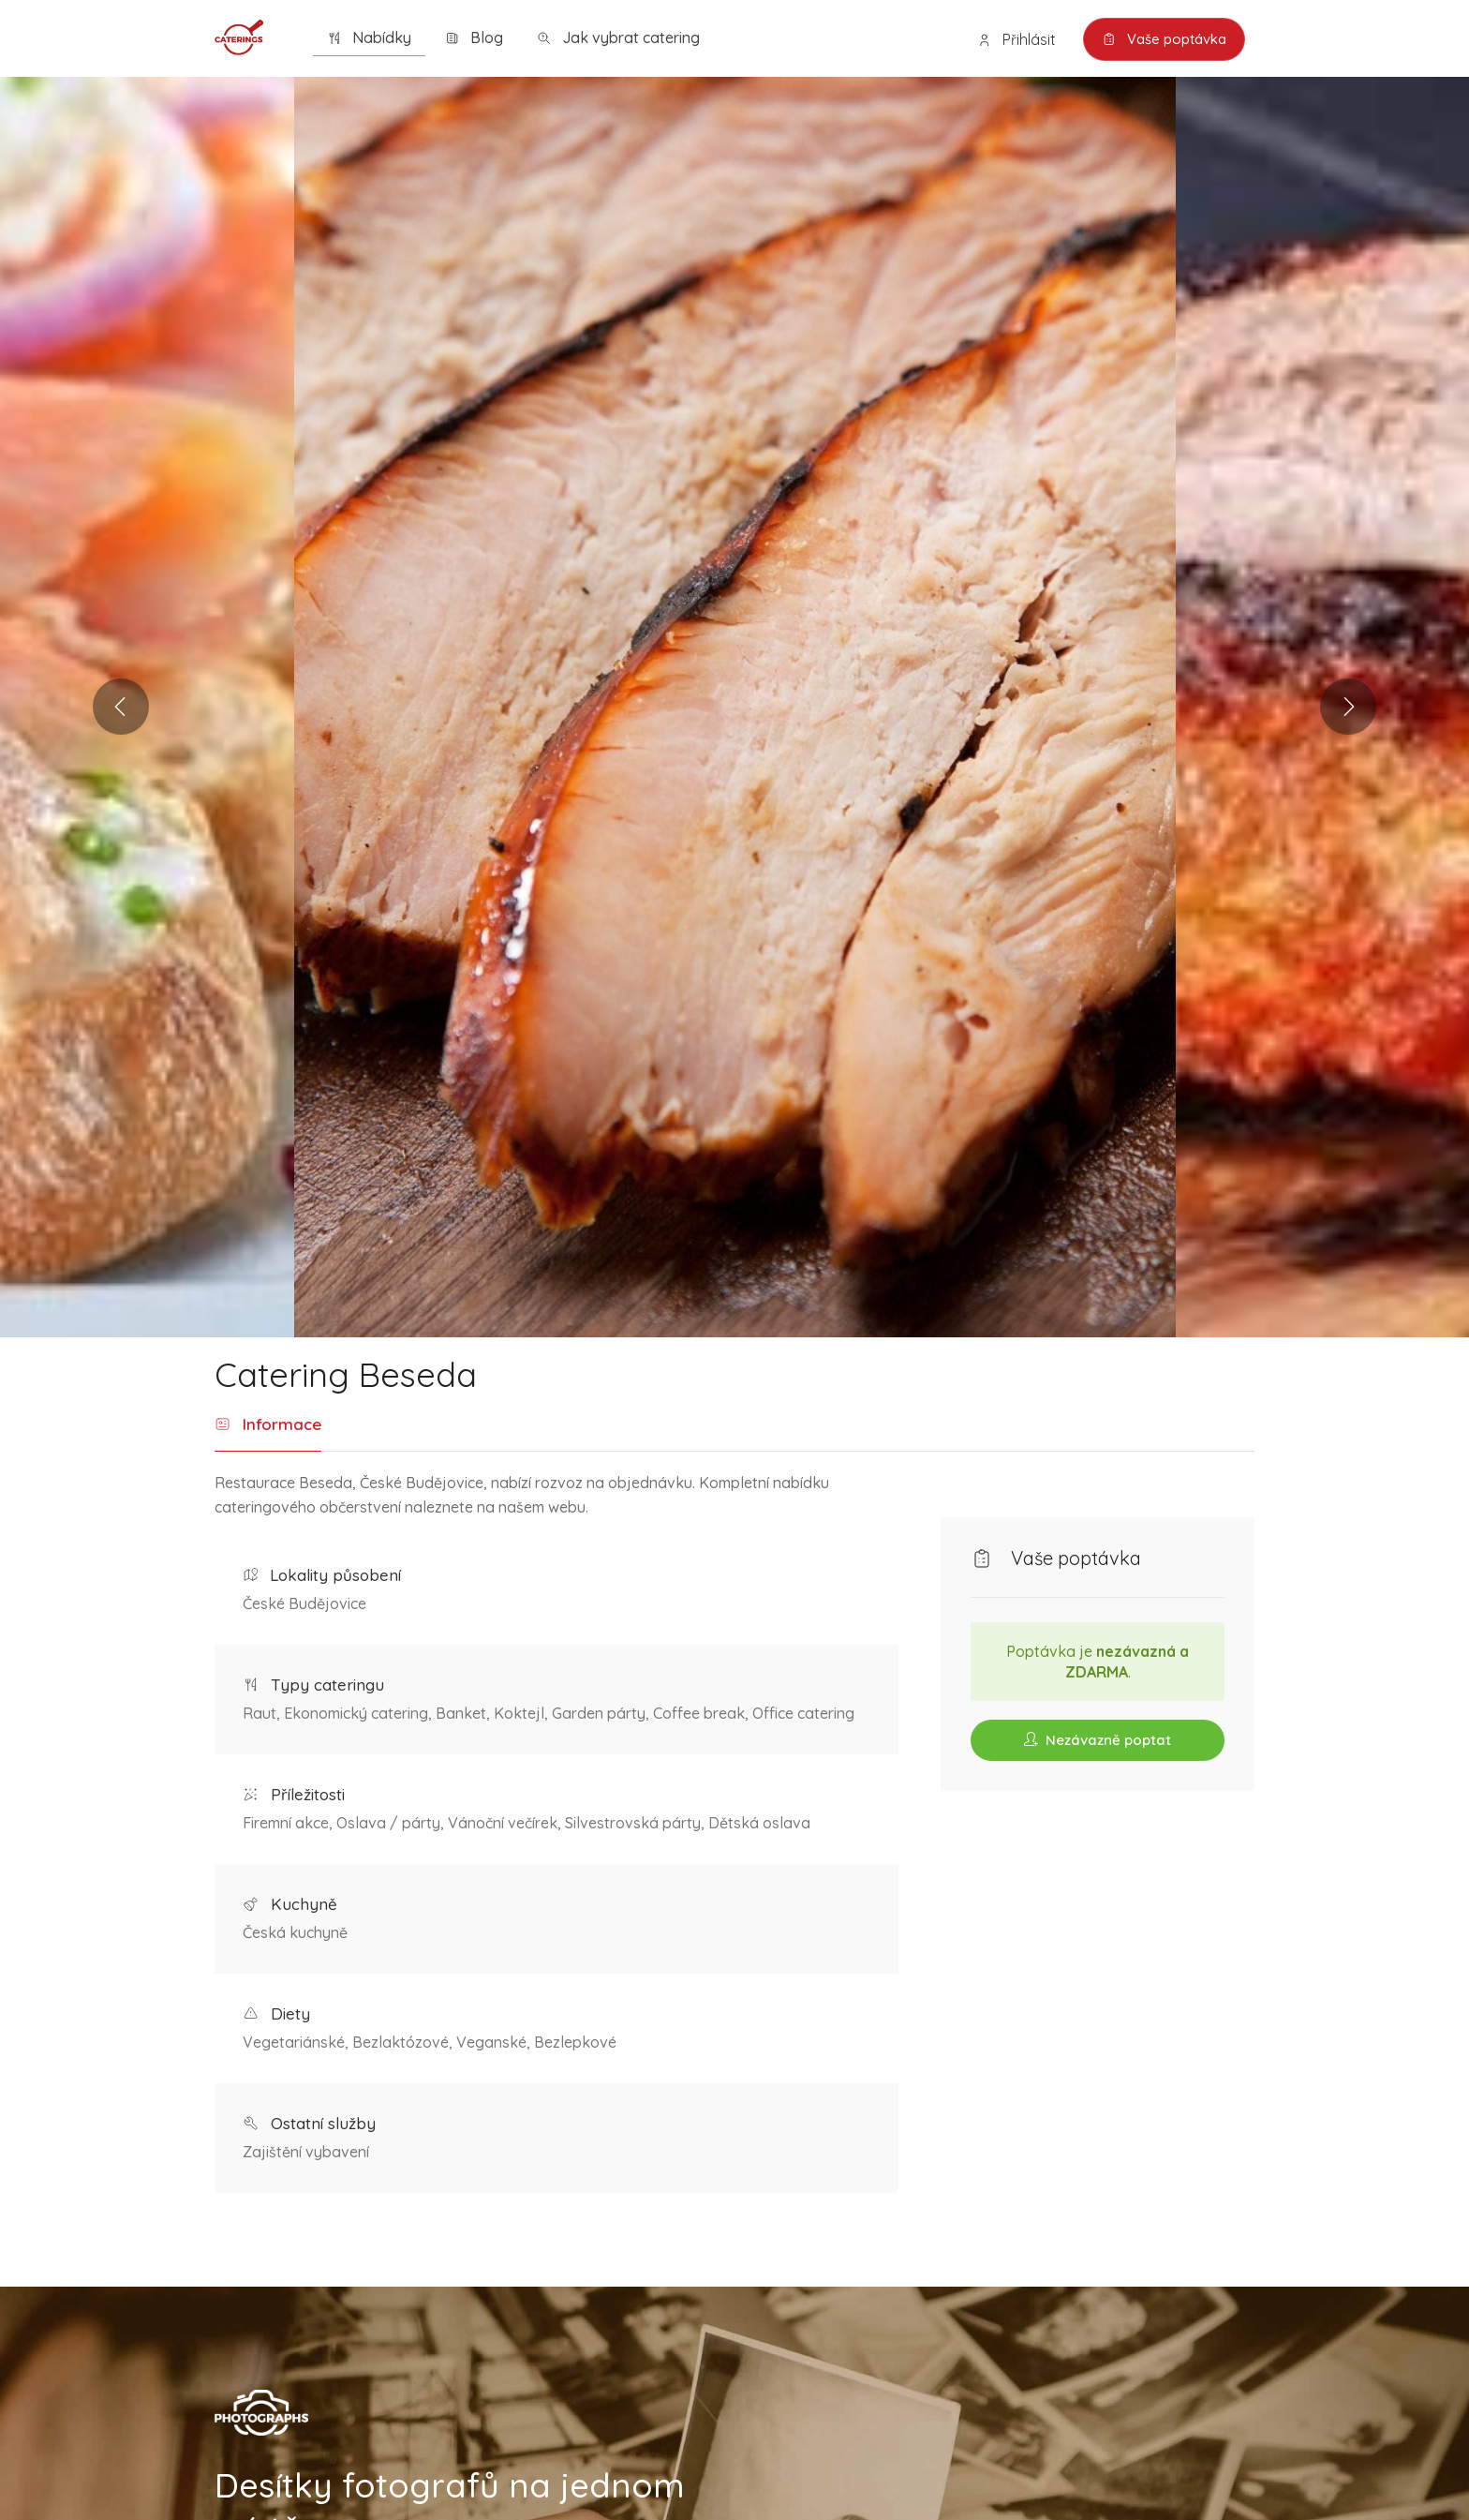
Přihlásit (1014, 40)
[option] (735, 707)
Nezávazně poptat (1097, 1740)
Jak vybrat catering (618, 38)
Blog (474, 38)
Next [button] (1341, 706)
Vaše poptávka (1163, 39)
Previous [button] (128, 706)
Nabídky (369, 38)
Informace (268, 1425)
